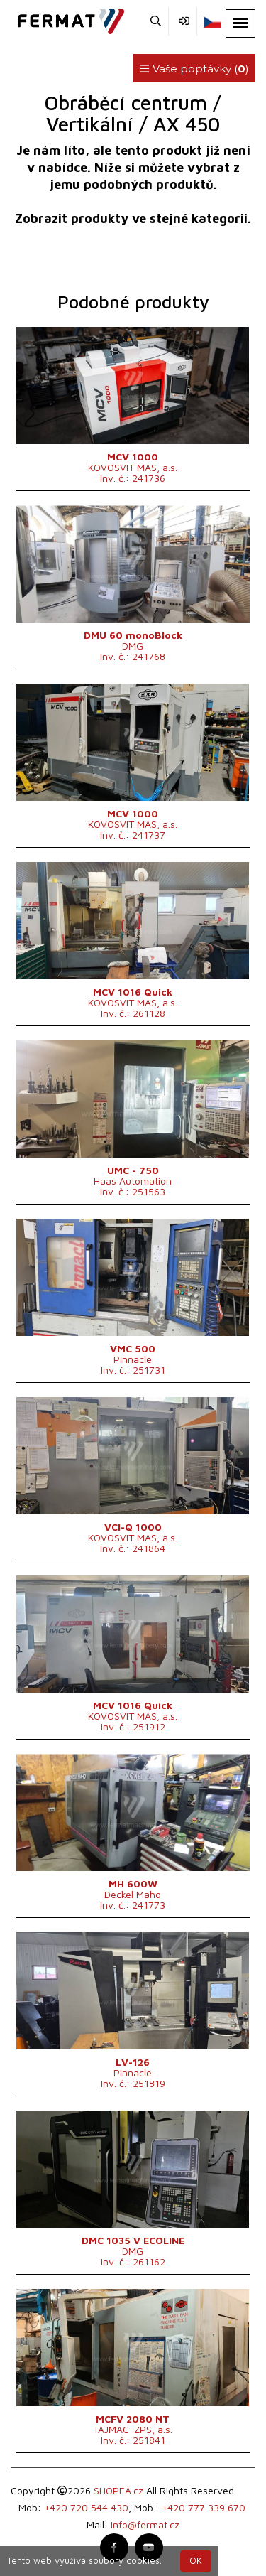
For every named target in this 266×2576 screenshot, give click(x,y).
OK (195, 2560)
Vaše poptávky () (194, 68)
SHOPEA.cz (118, 2490)
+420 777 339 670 (203, 2507)
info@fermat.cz (145, 2524)
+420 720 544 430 (86, 2507)
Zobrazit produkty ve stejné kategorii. (133, 218)
